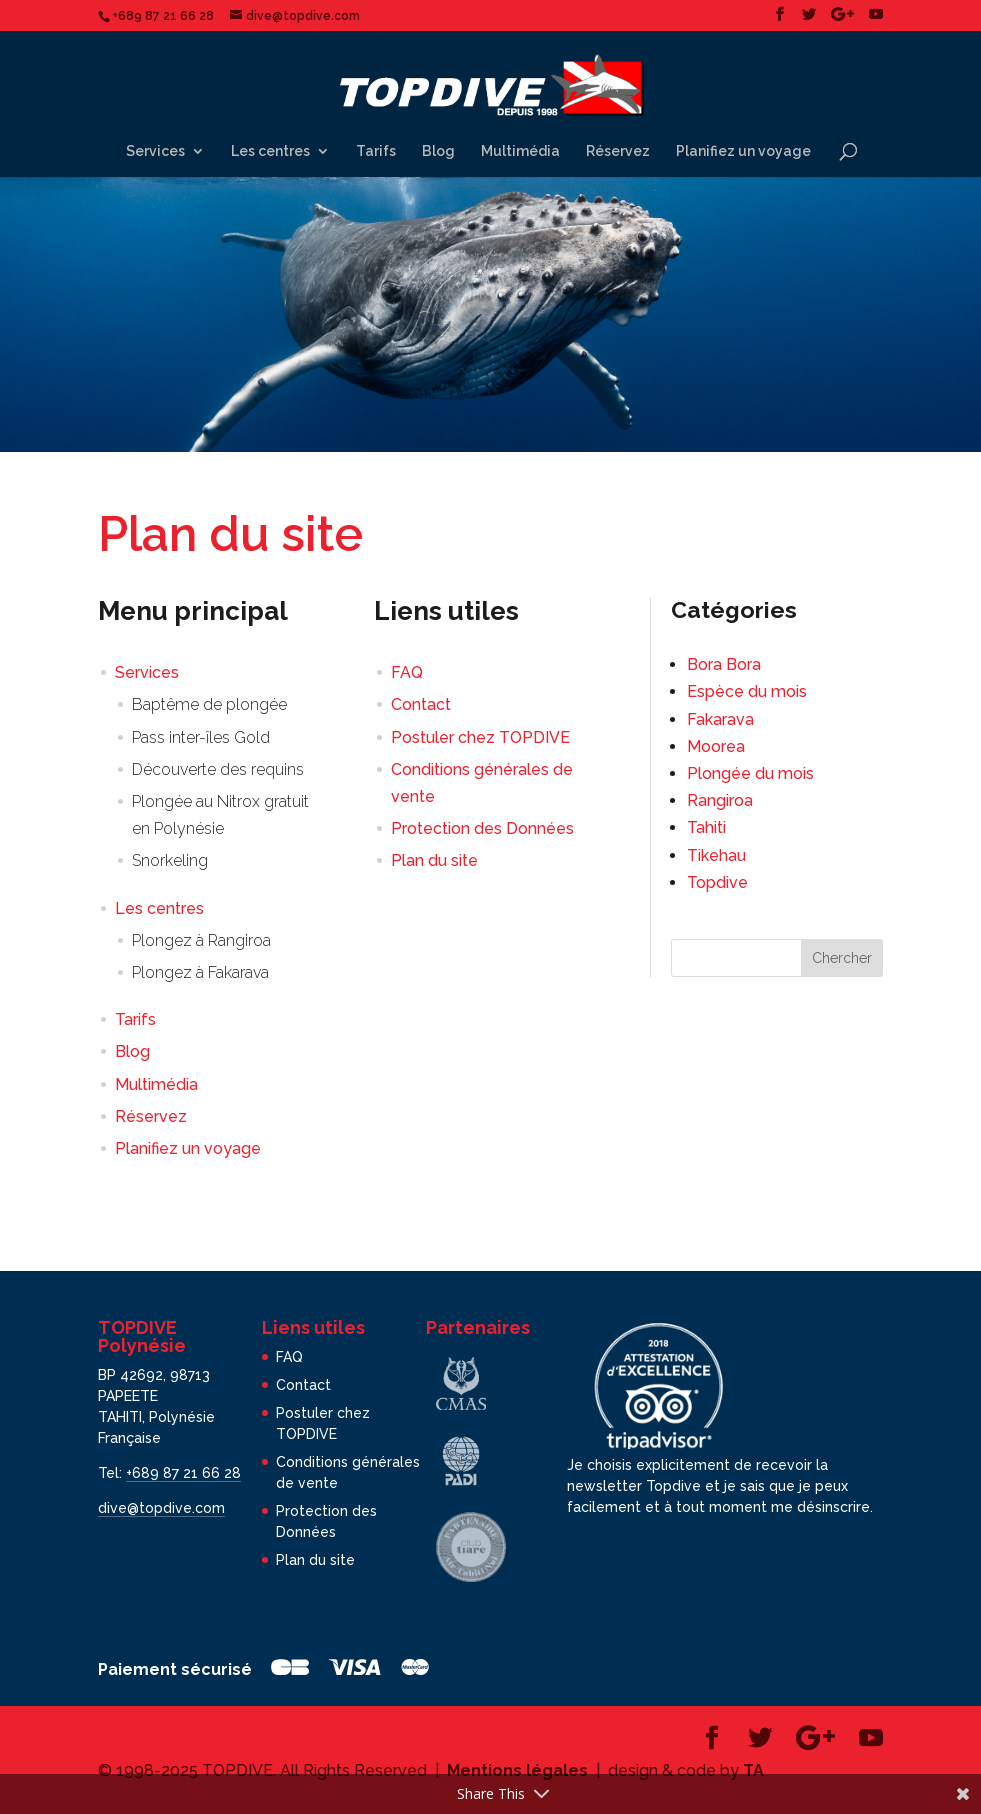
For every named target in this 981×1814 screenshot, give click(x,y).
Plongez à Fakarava (200, 972)
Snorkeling (170, 860)
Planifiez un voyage (743, 151)
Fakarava (720, 719)
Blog (438, 151)
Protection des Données (482, 828)
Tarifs (376, 151)
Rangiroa (720, 800)
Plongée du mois (750, 773)
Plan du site (434, 860)
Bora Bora (724, 664)
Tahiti (706, 827)
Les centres (270, 151)
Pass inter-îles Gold (201, 737)
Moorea (716, 746)
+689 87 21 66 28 (183, 1473)
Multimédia (520, 151)
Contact (421, 704)
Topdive (717, 882)
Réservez (618, 151)
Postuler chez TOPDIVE (480, 737)
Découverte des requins (218, 769)
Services (155, 151)
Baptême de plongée (209, 704)
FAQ (407, 672)
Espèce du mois (747, 691)
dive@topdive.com (161, 1508)
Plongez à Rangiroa (201, 940)
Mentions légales (517, 1770)
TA (753, 1770)
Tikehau (716, 855)
